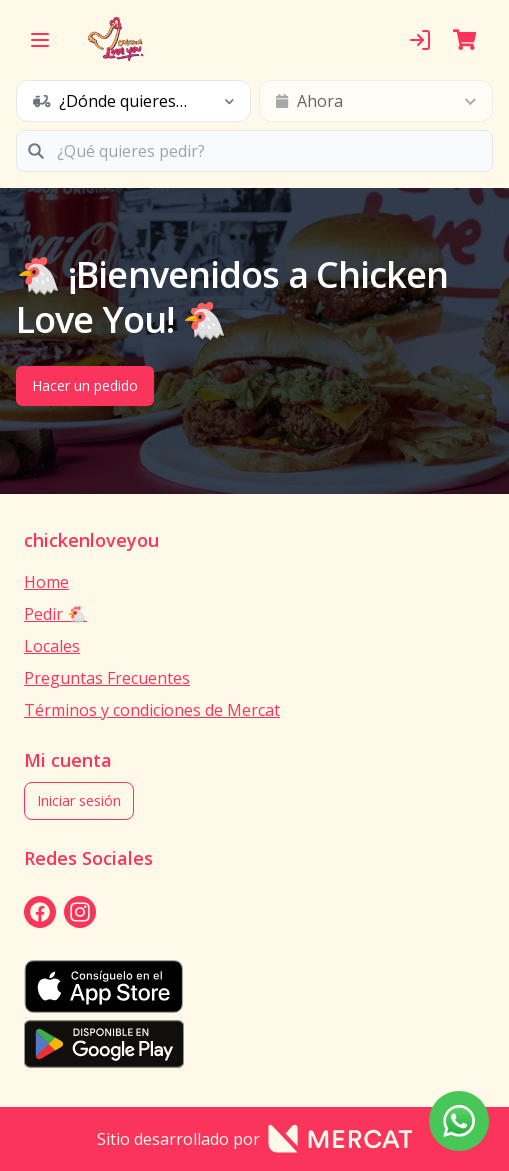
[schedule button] (133, 101)
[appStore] (254, 986)
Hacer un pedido (85, 385)
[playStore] (254, 1044)
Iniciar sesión (79, 800)
